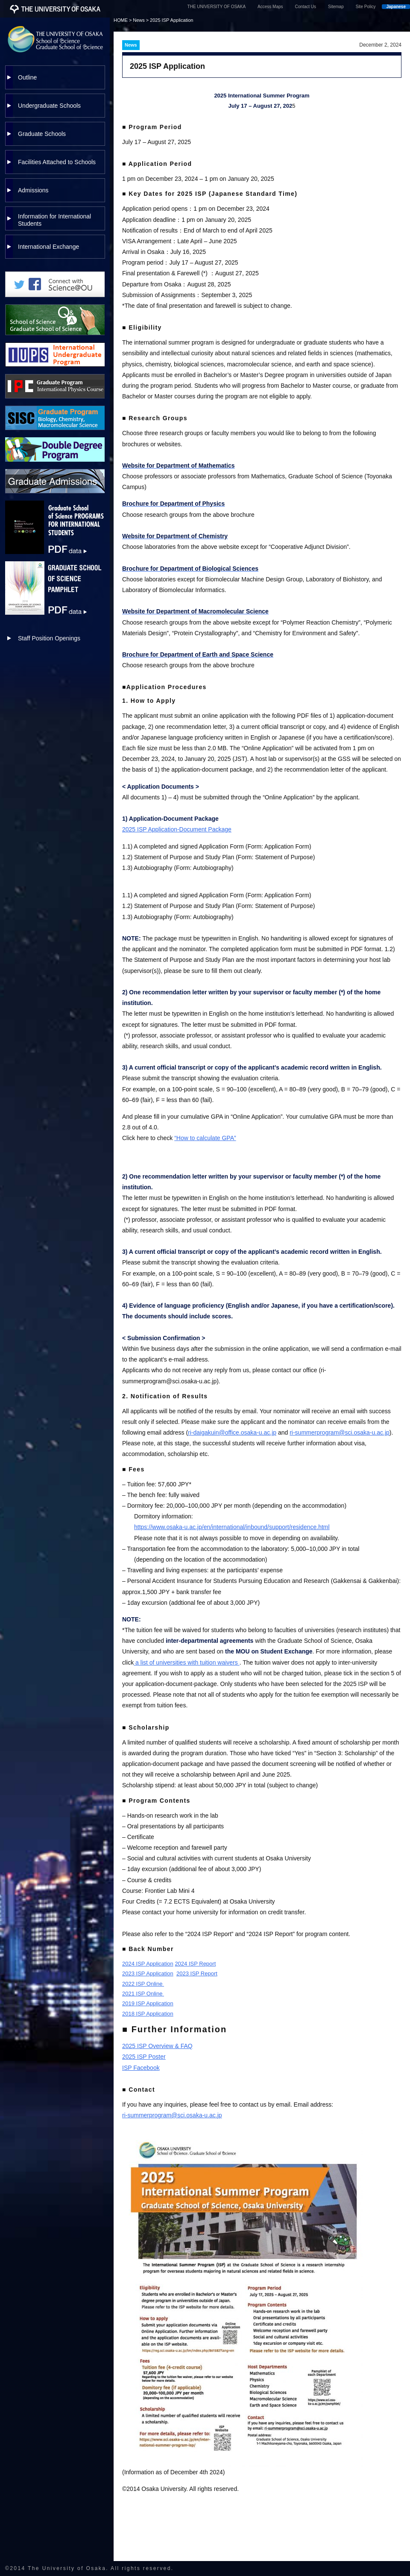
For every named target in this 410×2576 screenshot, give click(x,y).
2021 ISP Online (143, 1993)
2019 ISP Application (147, 2003)
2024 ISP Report (195, 1963)
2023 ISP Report (196, 1973)
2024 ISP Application (147, 1963)
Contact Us (305, 6)
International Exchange (48, 246)
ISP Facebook (141, 2067)
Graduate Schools (42, 133)
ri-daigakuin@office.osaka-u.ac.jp (232, 1432)
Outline (27, 77)
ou (134, 1127)
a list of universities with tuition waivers (186, 1662)
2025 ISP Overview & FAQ (157, 2046)
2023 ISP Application (147, 1973)
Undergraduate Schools (49, 105)
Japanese (396, 6)
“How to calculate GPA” (205, 1138)
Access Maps (270, 6)
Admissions (33, 190)
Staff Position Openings (49, 638)
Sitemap (336, 6)
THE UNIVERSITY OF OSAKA (216, 6)
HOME (121, 20)
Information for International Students (54, 220)
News (139, 20)
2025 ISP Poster (144, 2056)
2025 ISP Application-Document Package (176, 829)
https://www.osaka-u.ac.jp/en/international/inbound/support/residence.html (232, 1527)
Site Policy (366, 6)
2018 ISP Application (147, 2013)
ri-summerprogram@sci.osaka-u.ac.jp (340, 1432)
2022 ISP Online (143, 1984)
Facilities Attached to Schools (57, 162)
